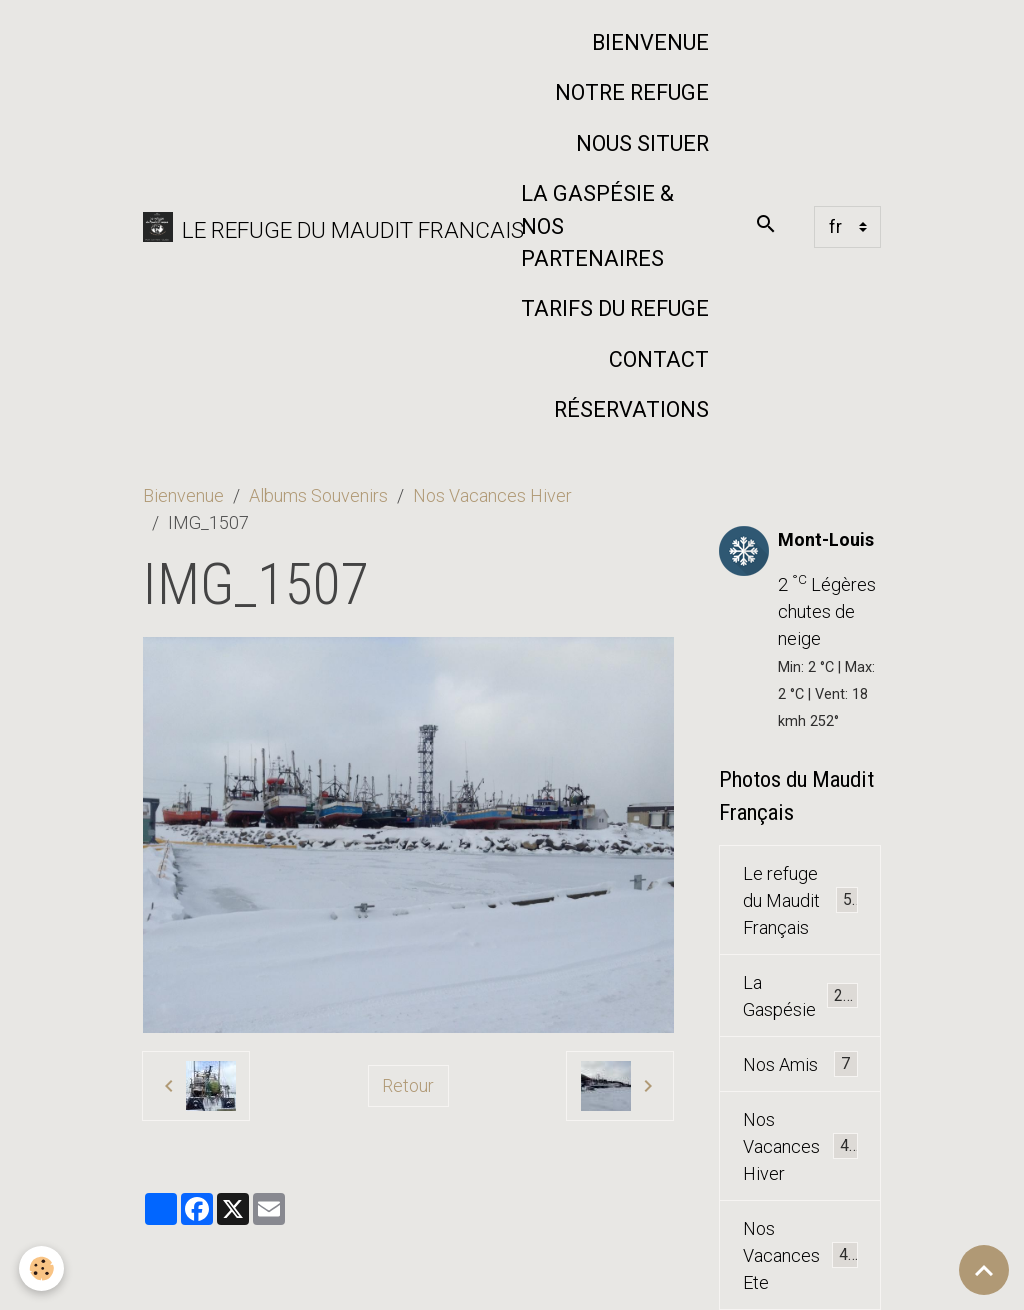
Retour (408, 1085)
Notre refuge (632, 92)
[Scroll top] (984, 1270)
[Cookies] (42, 1268)
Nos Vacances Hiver (492, 495)
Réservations (631, 409)
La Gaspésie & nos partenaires (597, 226)
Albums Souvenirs (318, 495)
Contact (659, 359)
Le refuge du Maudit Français (802, 900)
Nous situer (642, 143)
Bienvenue (650, 42)
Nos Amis (800, 1064)
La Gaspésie (800, 996)
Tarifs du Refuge (615, 308)
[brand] (318, 226)
